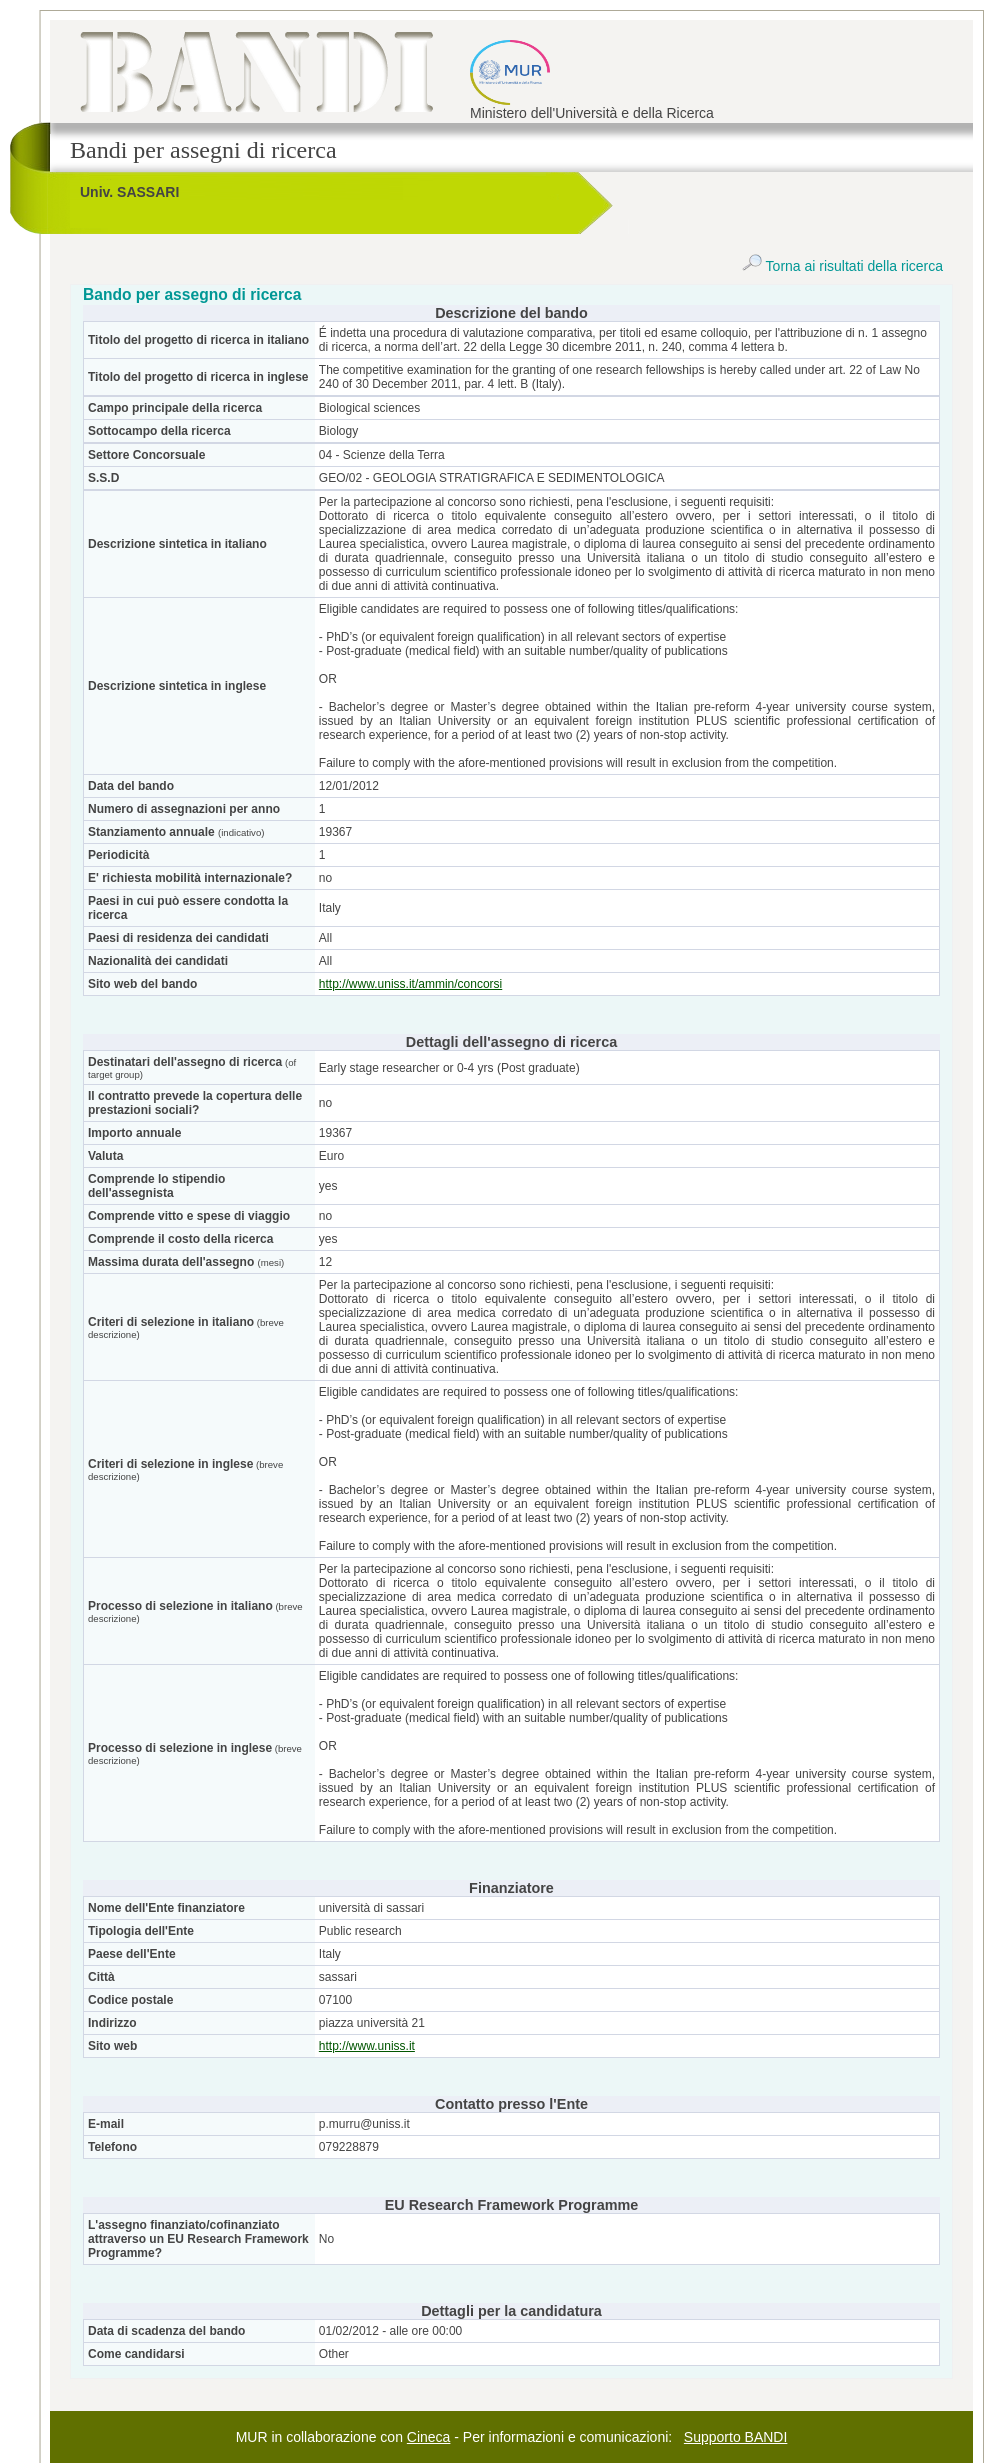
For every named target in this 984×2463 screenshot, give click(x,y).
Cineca (429, 2437)
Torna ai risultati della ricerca (842, 266)
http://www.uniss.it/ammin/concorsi (410, 984)
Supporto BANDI (736, 2437)
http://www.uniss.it (367, 2046)
